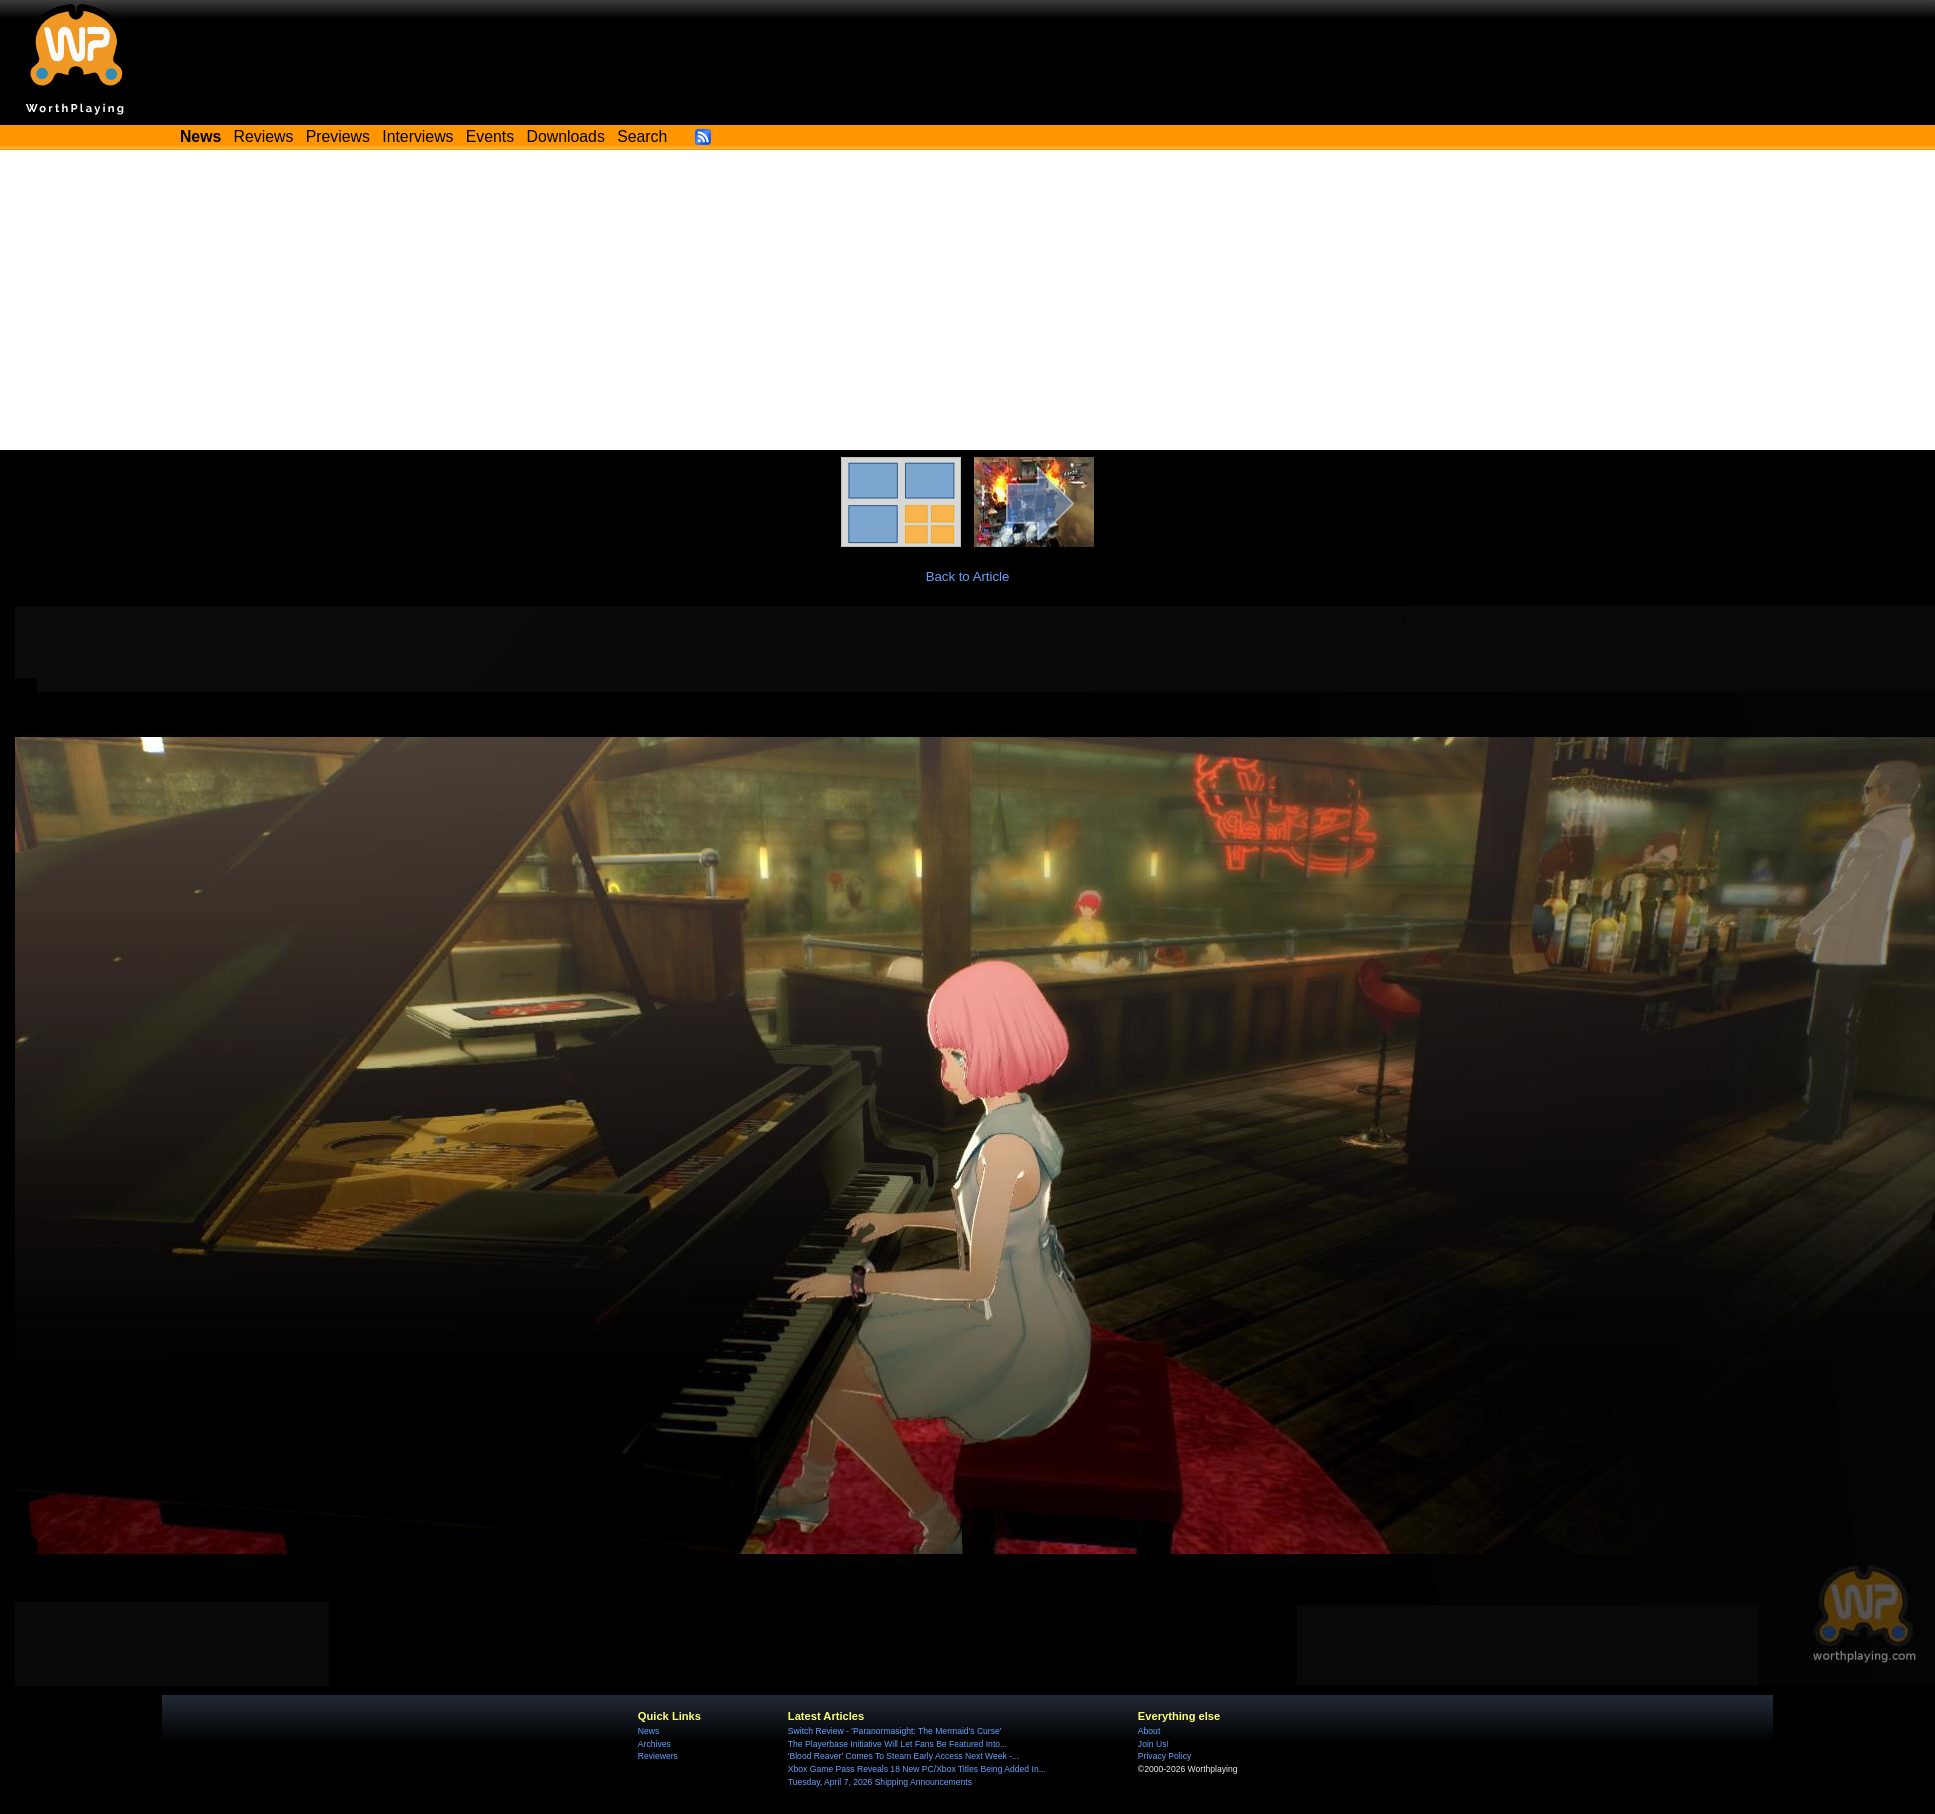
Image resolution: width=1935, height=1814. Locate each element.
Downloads (566, 136)
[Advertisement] (968, 300)
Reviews (264, 136)
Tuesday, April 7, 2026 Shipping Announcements (880, 1782)
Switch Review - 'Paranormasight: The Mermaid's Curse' (895, 1731)
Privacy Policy (1164, 1756)
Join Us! (1153, 1744)
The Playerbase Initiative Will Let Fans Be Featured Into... (897, 1744)
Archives (654, 1744)
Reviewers (658, 1756)
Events (490, 136)
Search (642, 136)
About (1149, 1731)
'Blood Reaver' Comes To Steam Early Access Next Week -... (903, 1756)
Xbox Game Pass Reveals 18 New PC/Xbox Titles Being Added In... (917, 1769)
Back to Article (968, 576)
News (648, 1731)
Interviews (417, 136)
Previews (338, 136)
